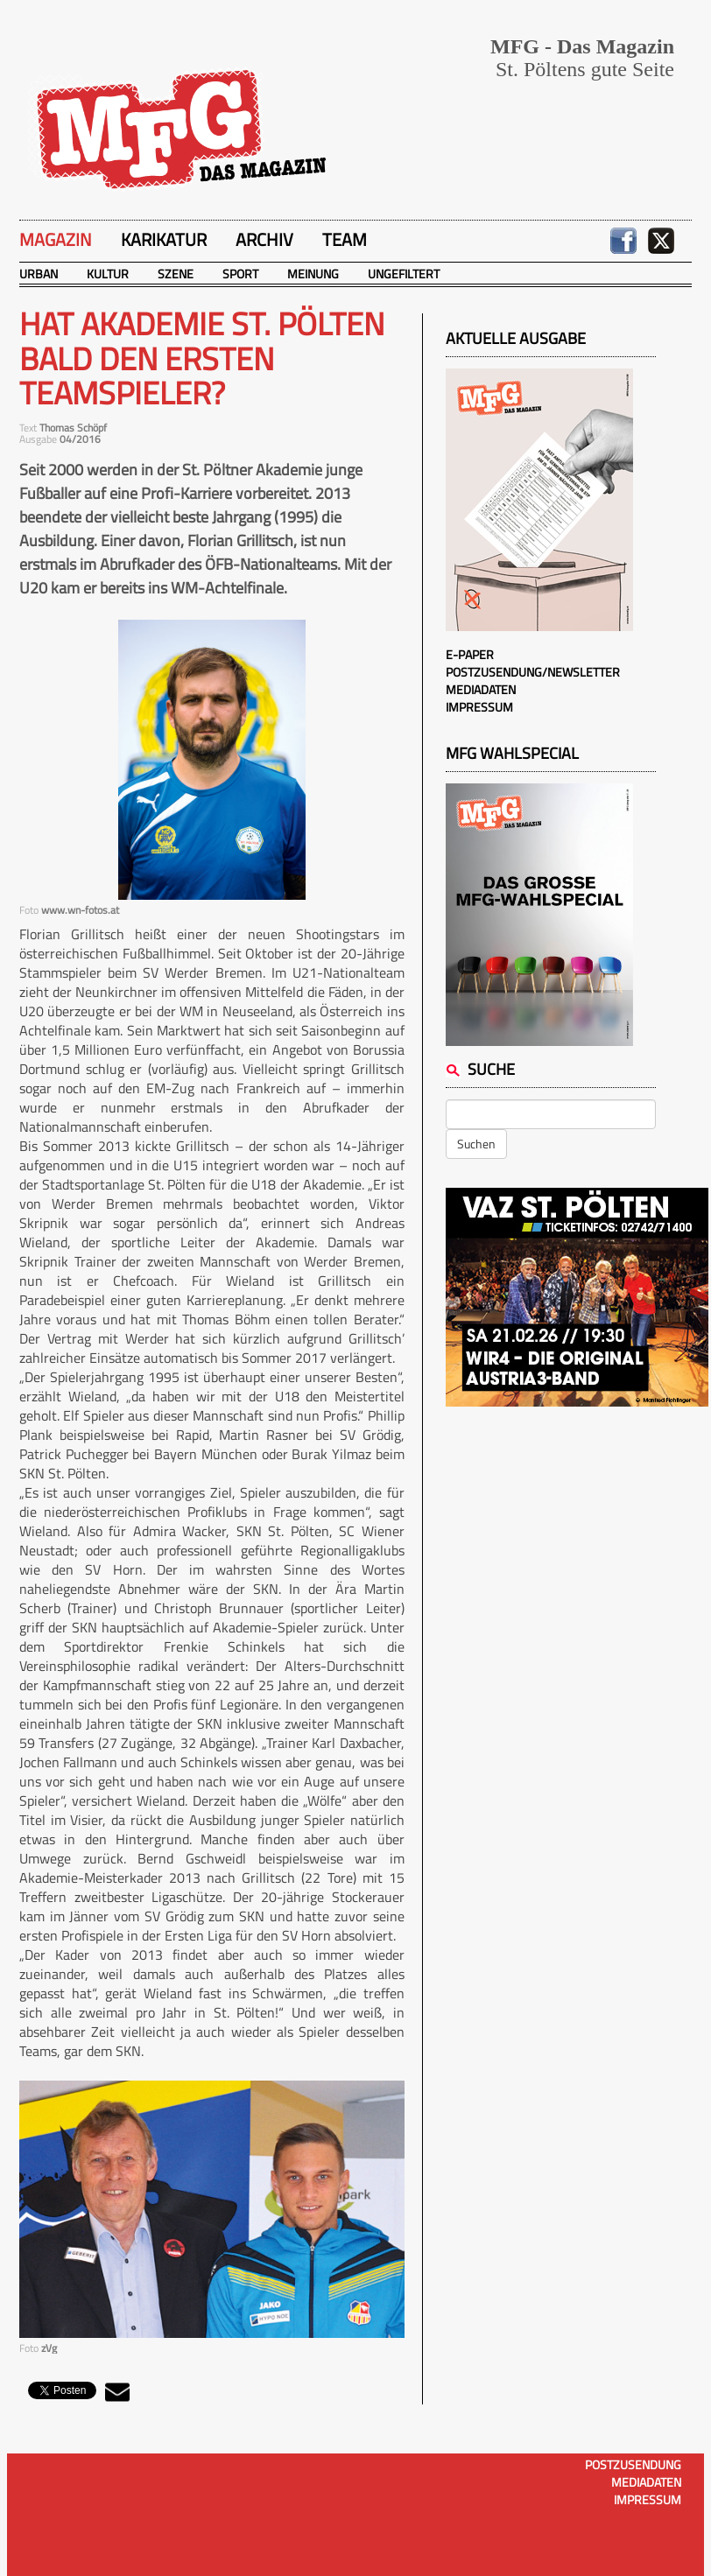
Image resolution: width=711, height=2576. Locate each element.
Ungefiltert (404, 273)
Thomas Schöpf (73, 427)
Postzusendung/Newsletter (533, 672)
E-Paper (470, 654)
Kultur (108, 273)
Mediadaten (481, 689)
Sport (240, 273)
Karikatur (164, 239)
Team (344, 239)
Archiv (264, 239)
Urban (38, 273)
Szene (176, 273)
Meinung (313, 273)
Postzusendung (633, 2464)
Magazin (55, 239)
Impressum (479, 707)
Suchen (476, 1143)
